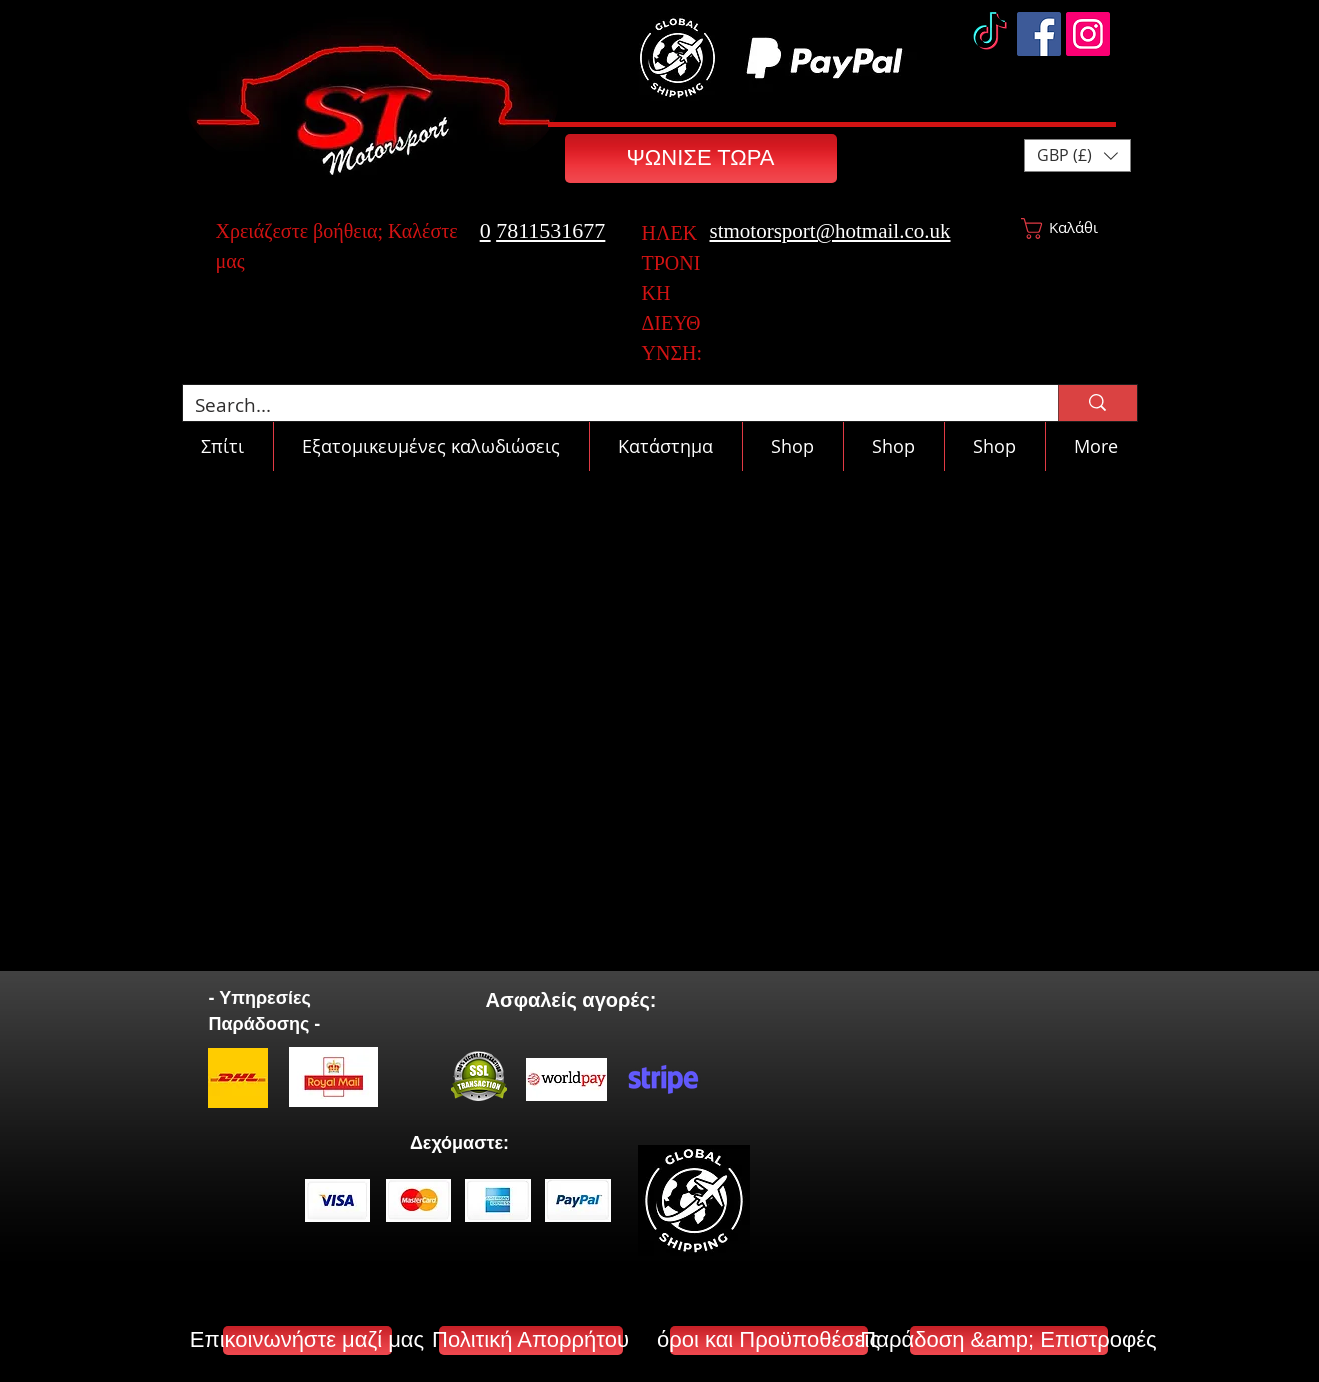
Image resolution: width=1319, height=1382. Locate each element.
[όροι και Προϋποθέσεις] (769, 1340)
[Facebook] (1039, 34)
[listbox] (1077, 155)
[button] (1077, 155)
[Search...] (606, 405)
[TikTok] (990, 34)
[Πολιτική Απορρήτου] (531, 1340)
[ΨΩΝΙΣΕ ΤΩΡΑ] (701, 158)
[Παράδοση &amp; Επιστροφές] (1009, 1340)
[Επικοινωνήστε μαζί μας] (307, 1340)
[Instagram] (1088, 34)
